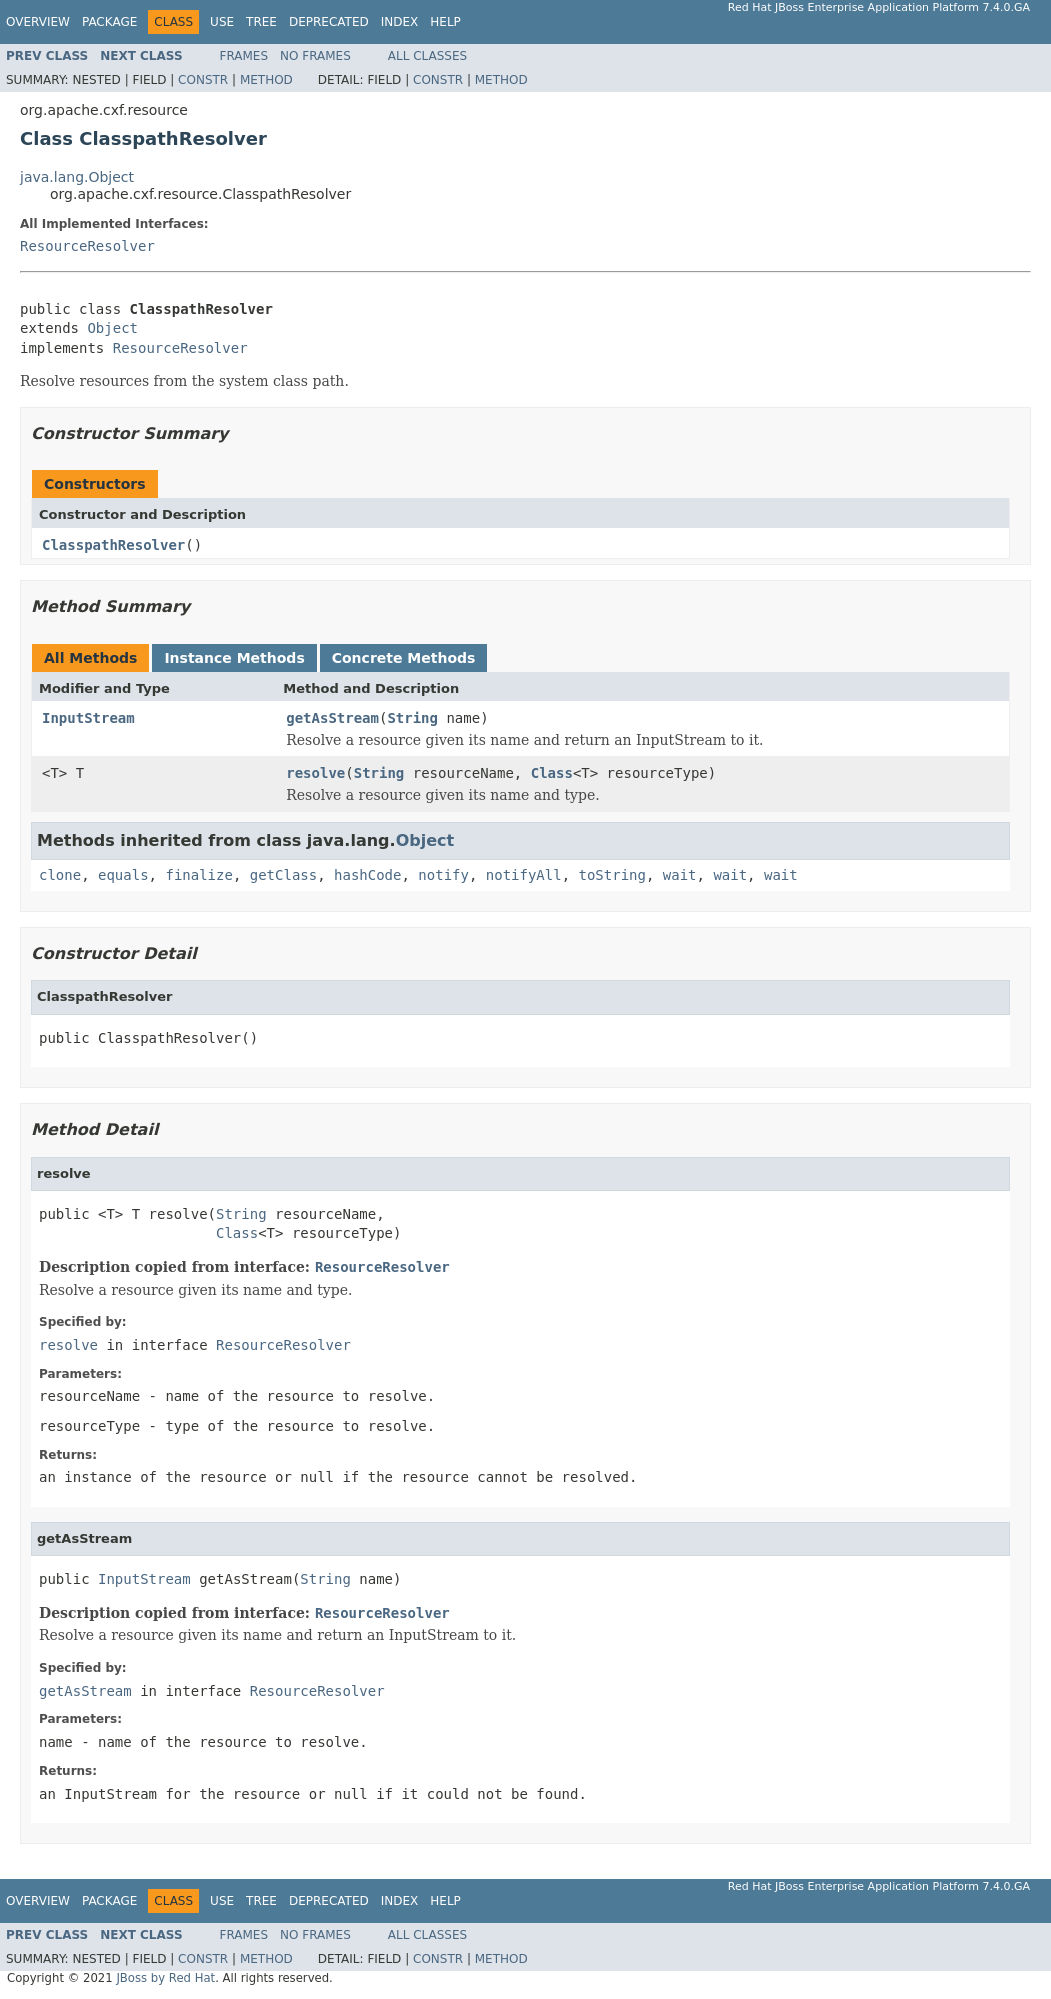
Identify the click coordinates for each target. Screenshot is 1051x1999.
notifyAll (524, 875)
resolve (315, 773)
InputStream (88, 718)
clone (60, 875)
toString (612, 875)
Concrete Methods (404, 658)
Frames (244, 56)
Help (445, 22)
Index (400, 22)
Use (222, 22)
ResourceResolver (87, 246)
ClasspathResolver (113, 545)
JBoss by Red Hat (165, 1978)
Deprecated (329, 22)
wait (680, 875)
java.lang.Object (77, 177)
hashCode (367, 875)
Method (266, 80)
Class (552, 773)
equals (123, 875)
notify (443, 875)
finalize (198, 875)
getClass (283, 875)
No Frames (315, 56)
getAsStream (332, 718)
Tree (261, 22)
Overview (38, 22)
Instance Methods (234, 658)
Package (109, 22)
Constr (203, 80)
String (412, 718)
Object (112, 328)
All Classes (427, 56)
